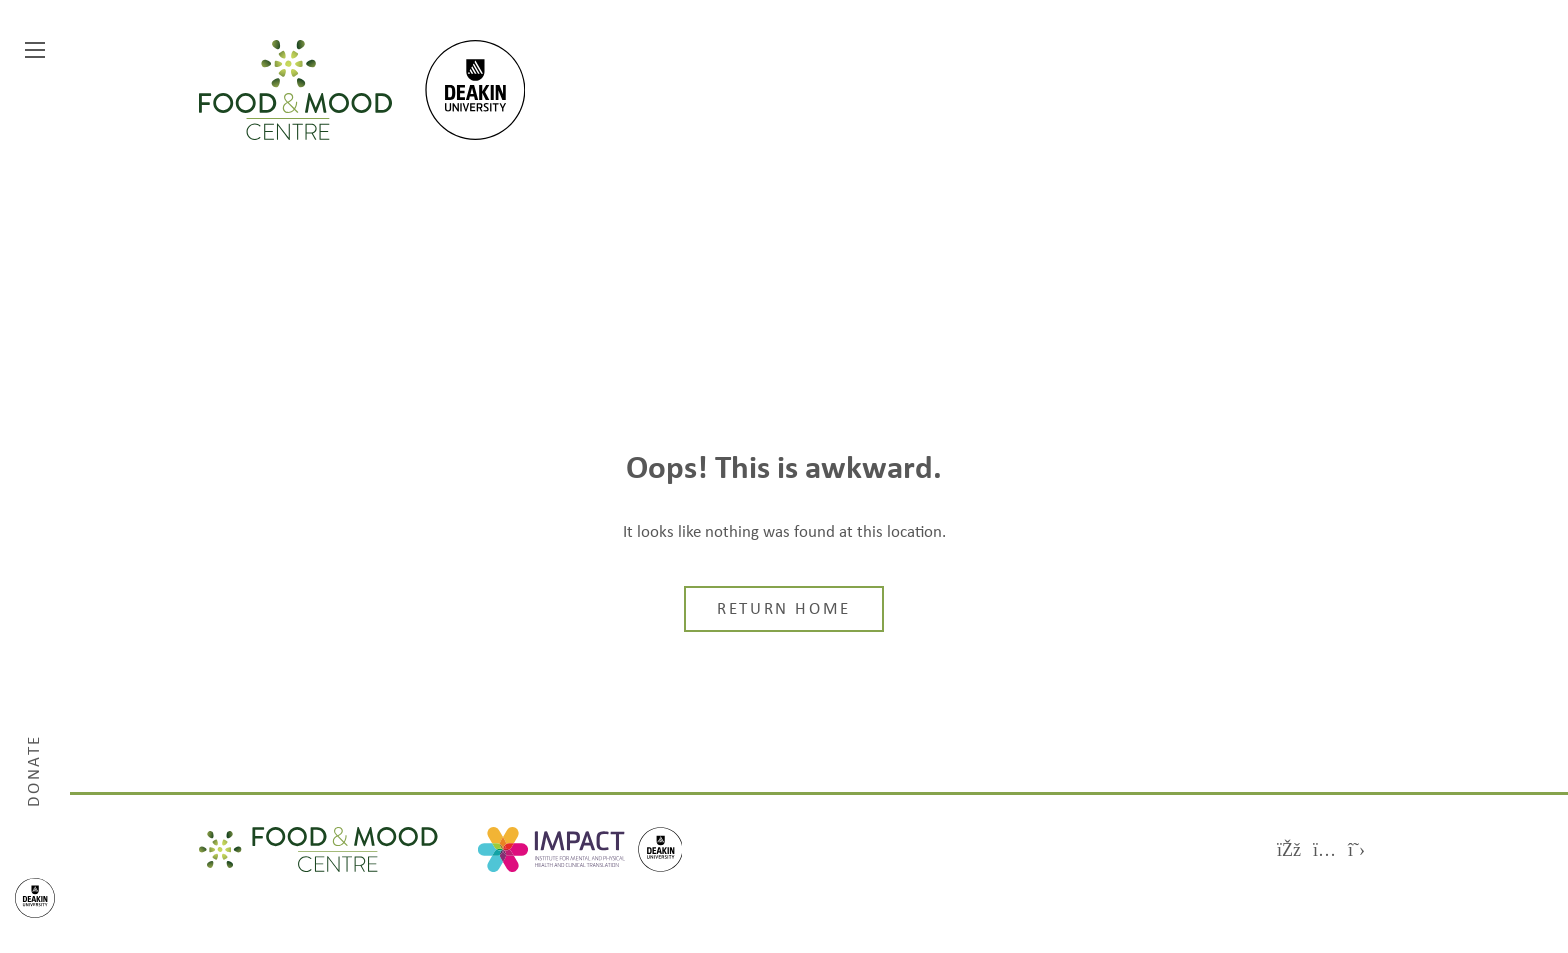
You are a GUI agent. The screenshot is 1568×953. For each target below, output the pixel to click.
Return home (784, 610)
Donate (35, 769)
